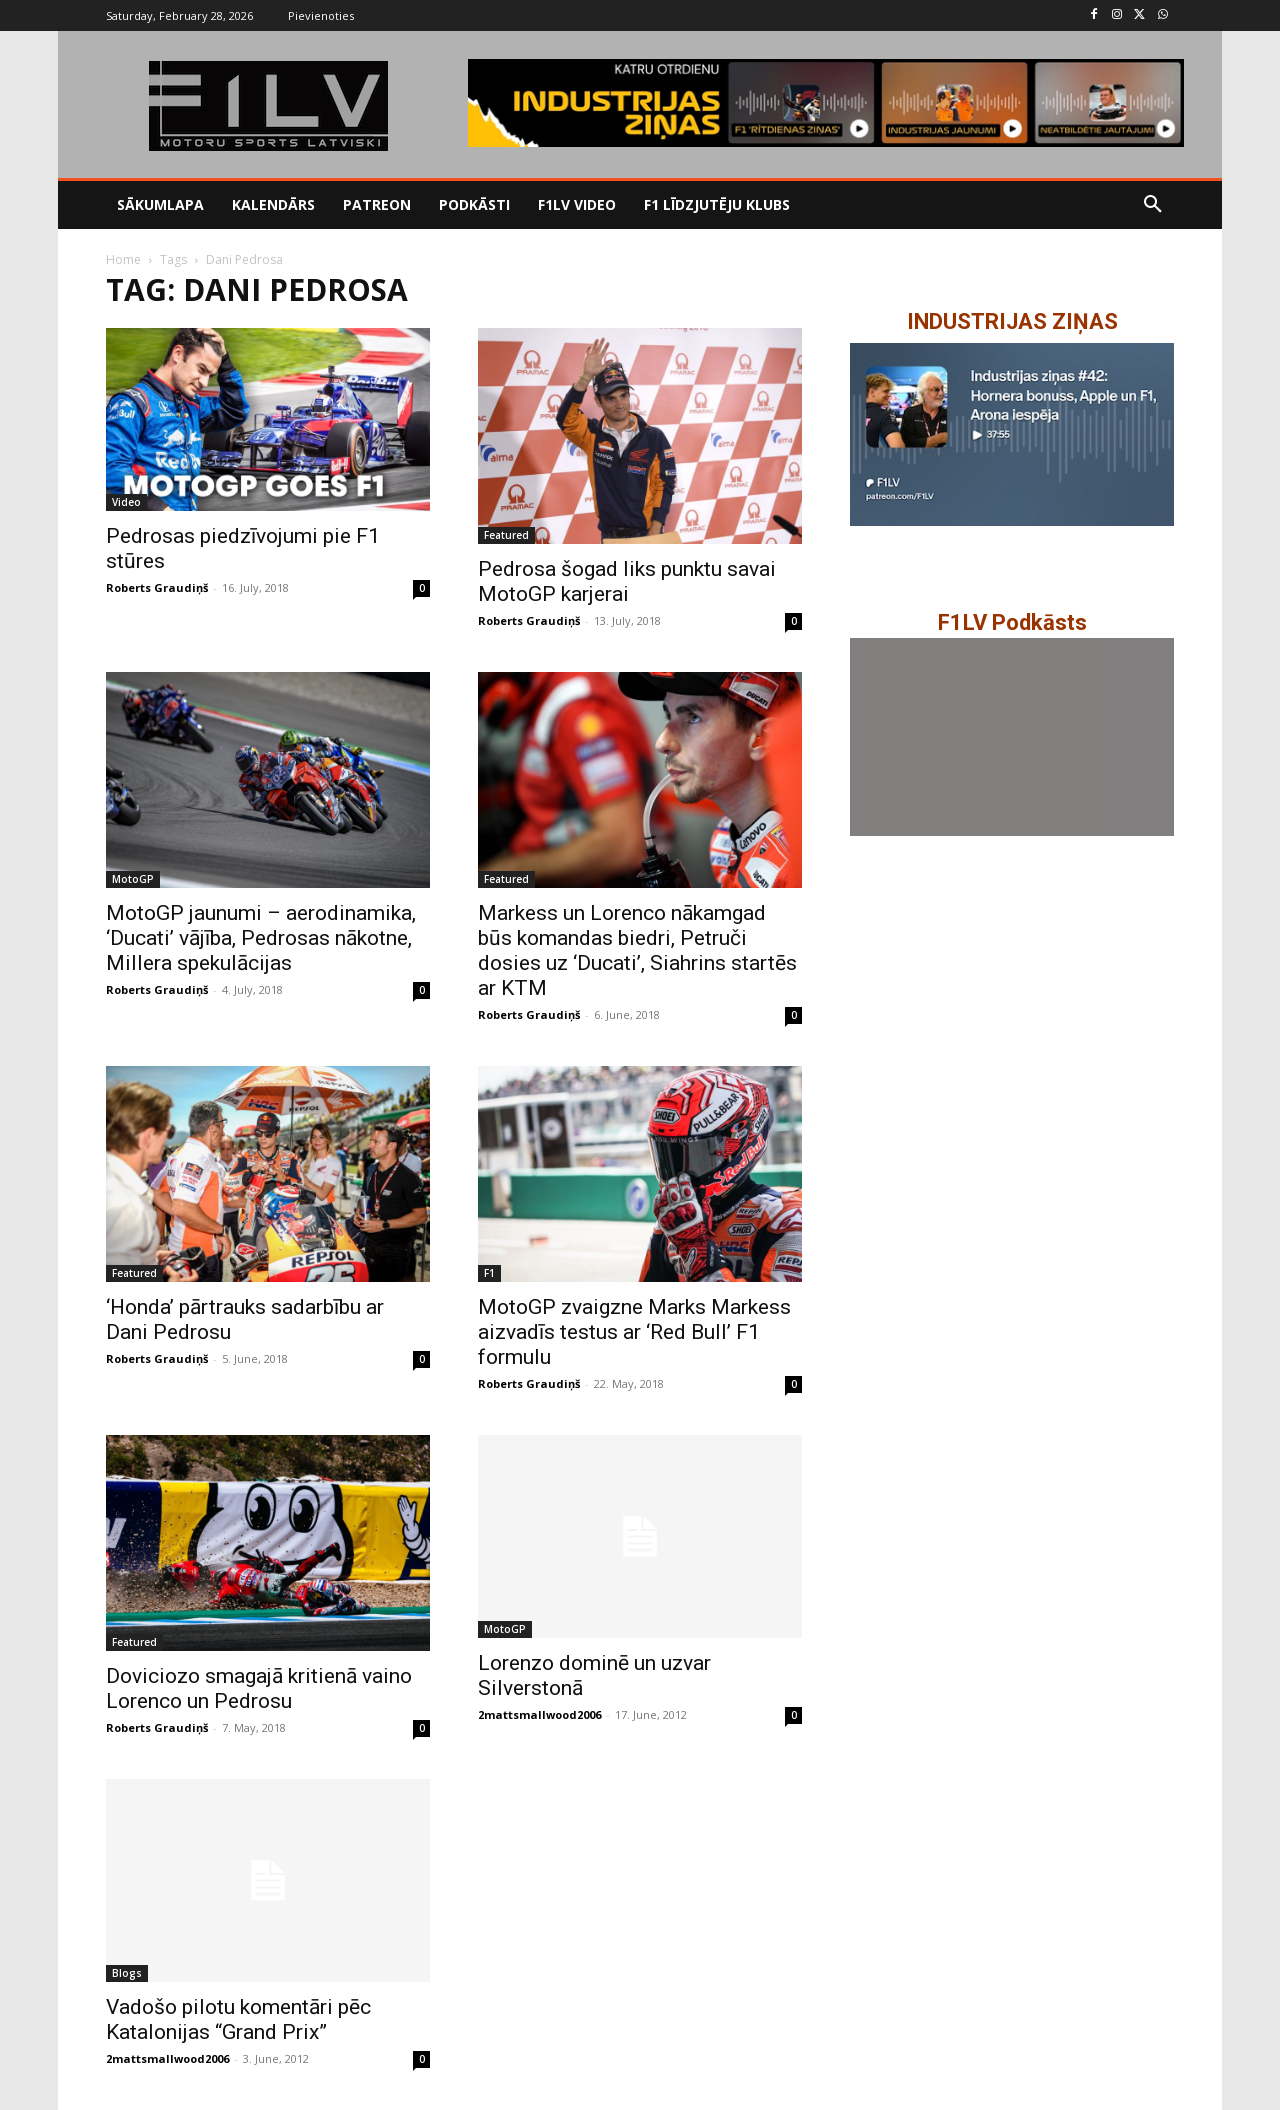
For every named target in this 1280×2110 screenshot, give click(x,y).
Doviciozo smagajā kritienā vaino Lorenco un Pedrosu (259, 1688)
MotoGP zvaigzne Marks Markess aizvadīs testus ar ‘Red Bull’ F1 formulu (634, 1332)
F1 (489, 1273)
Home (123, 259)
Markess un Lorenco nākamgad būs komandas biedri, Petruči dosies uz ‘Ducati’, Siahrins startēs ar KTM (637, 950)
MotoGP (133, 879)
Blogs (127, 1973)
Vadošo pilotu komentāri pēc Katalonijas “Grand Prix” (238, 2019)
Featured (506, 535)
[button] (1153, 205)
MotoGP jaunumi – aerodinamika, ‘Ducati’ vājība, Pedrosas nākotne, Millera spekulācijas (261, 938)
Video (126, 502)
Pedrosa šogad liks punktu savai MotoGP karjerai (627, 581)
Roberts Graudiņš (157, 587)
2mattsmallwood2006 (539, 1714)
